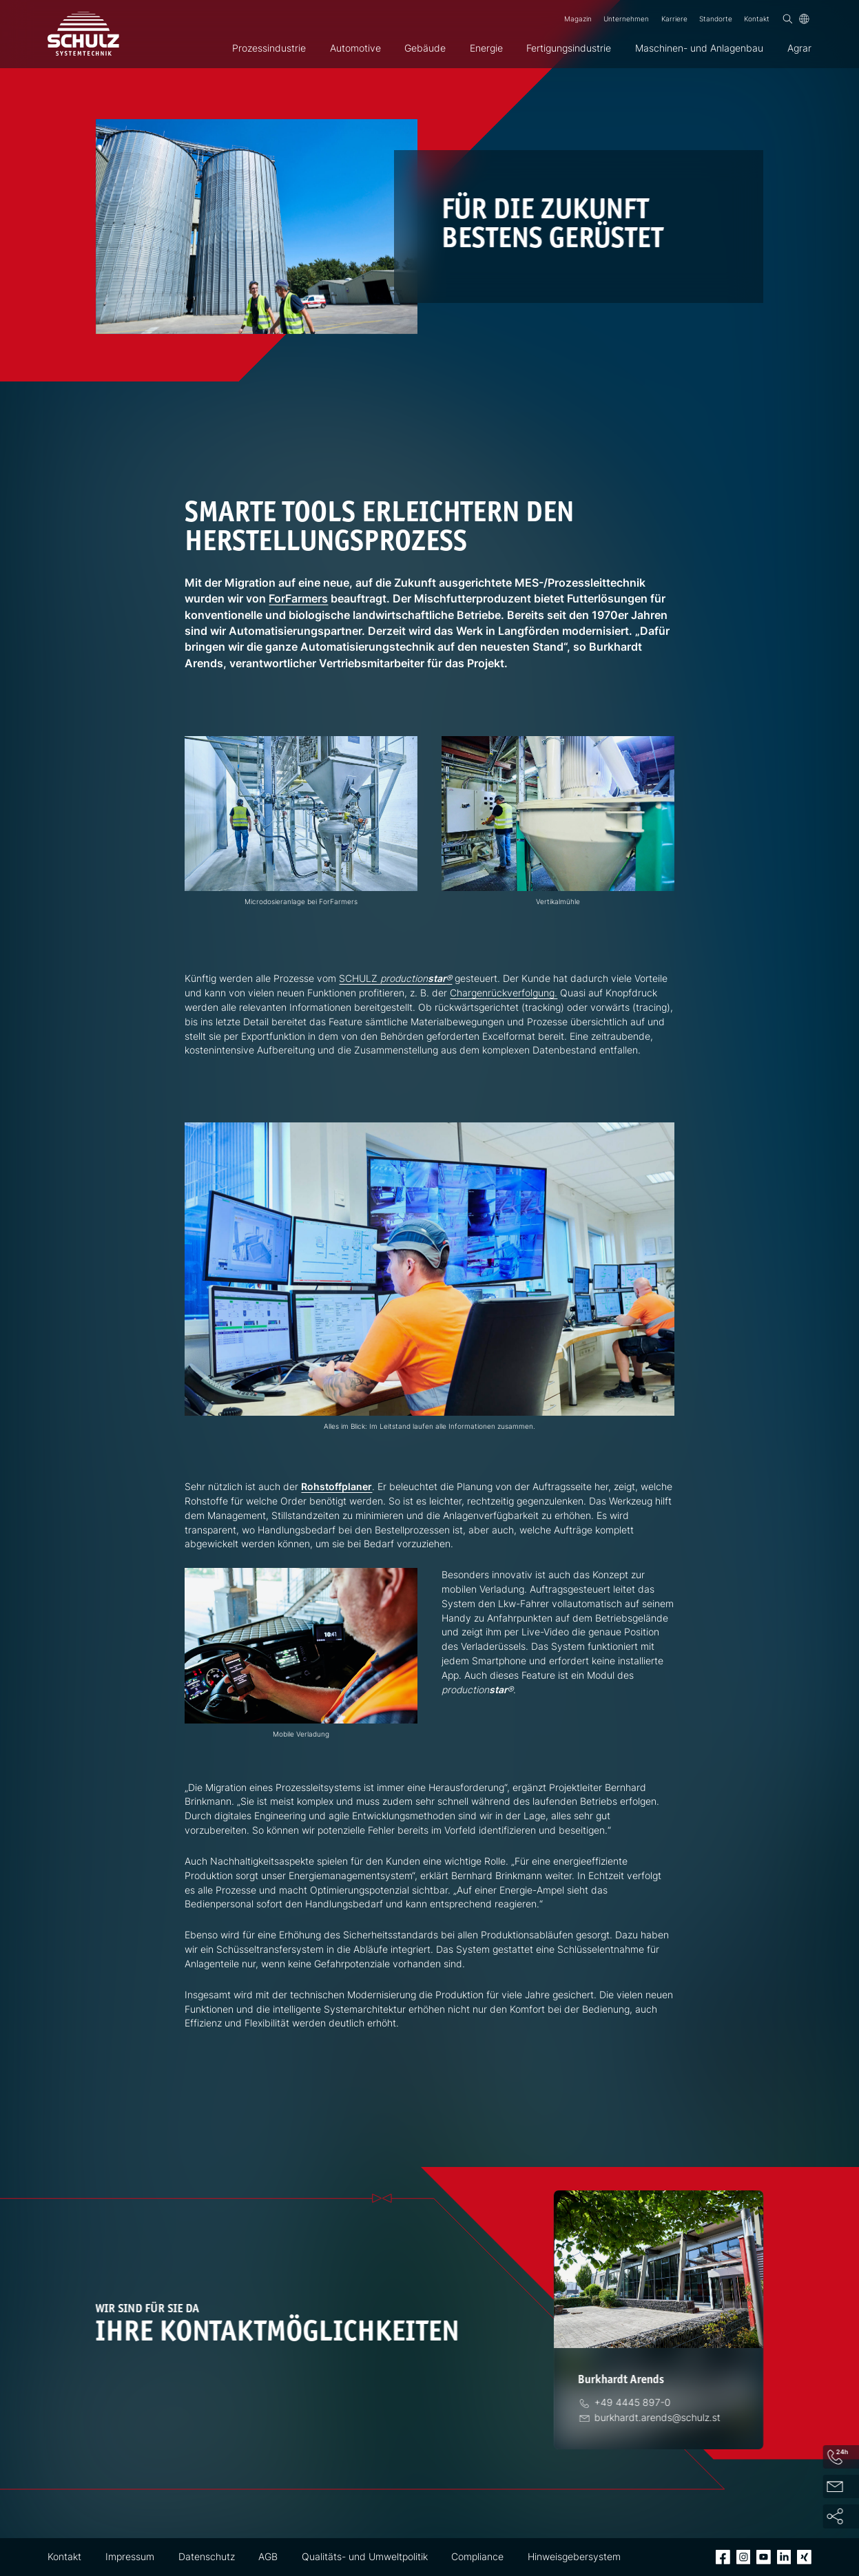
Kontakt (756, 18)
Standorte (715, 18)
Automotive (355, 48)
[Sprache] (804, 19)
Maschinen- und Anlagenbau (699, 48)
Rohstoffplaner (336, 1486)
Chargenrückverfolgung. (503, 992)
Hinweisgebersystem (574, 2556)
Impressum (129, 2556)
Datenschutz (206, 2556)
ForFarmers (298, 598)
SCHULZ (395, 978)
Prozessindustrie (269, 48)
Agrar (799, 48)
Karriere (674, 18)
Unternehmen (626, 18)
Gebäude (425, 48)
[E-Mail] (659, 2417)
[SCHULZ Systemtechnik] (83, 34)
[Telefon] (634, 2402)
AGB (268, 2556)
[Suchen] (787, 19)
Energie (486, 48)
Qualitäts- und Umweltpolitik (365, 2556)
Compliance (477, 2556)
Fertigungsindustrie (568, 48)
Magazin (578, 18)
